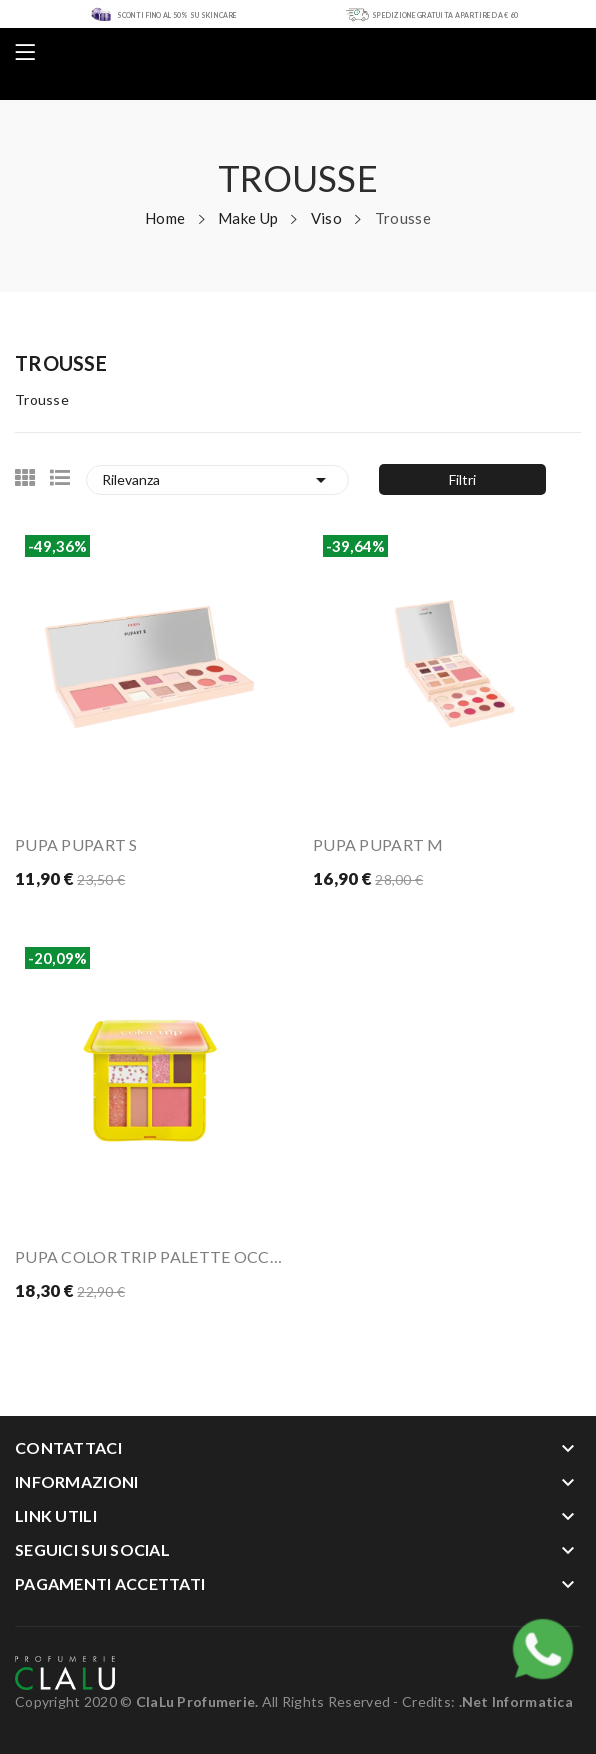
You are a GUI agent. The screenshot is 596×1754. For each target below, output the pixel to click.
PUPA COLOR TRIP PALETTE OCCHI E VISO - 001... (149, 1256)
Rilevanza (217, 480)
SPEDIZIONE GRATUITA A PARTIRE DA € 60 (445, 15)
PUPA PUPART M (378, 844)
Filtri (462, 479)
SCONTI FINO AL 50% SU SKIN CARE (177, 15)
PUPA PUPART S (76, 844)
